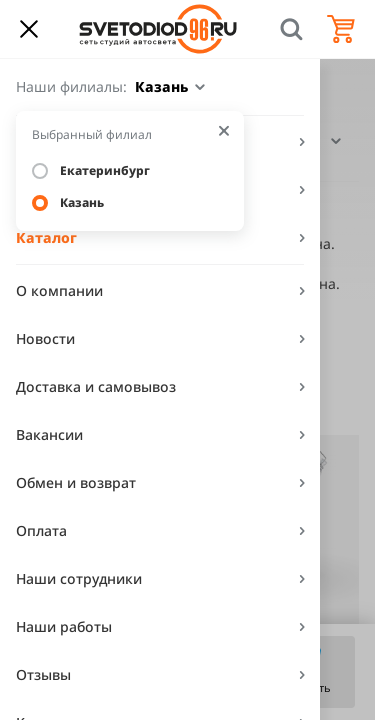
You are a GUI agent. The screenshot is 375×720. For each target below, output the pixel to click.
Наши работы (64, 626)
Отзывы (43, 674)
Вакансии (49, 434)
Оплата (41, 530)
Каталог (46, 237)
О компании (59, 290)
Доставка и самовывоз (96, 386)
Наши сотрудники (79, 578)
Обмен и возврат (76, 482)
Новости (45, 338)
